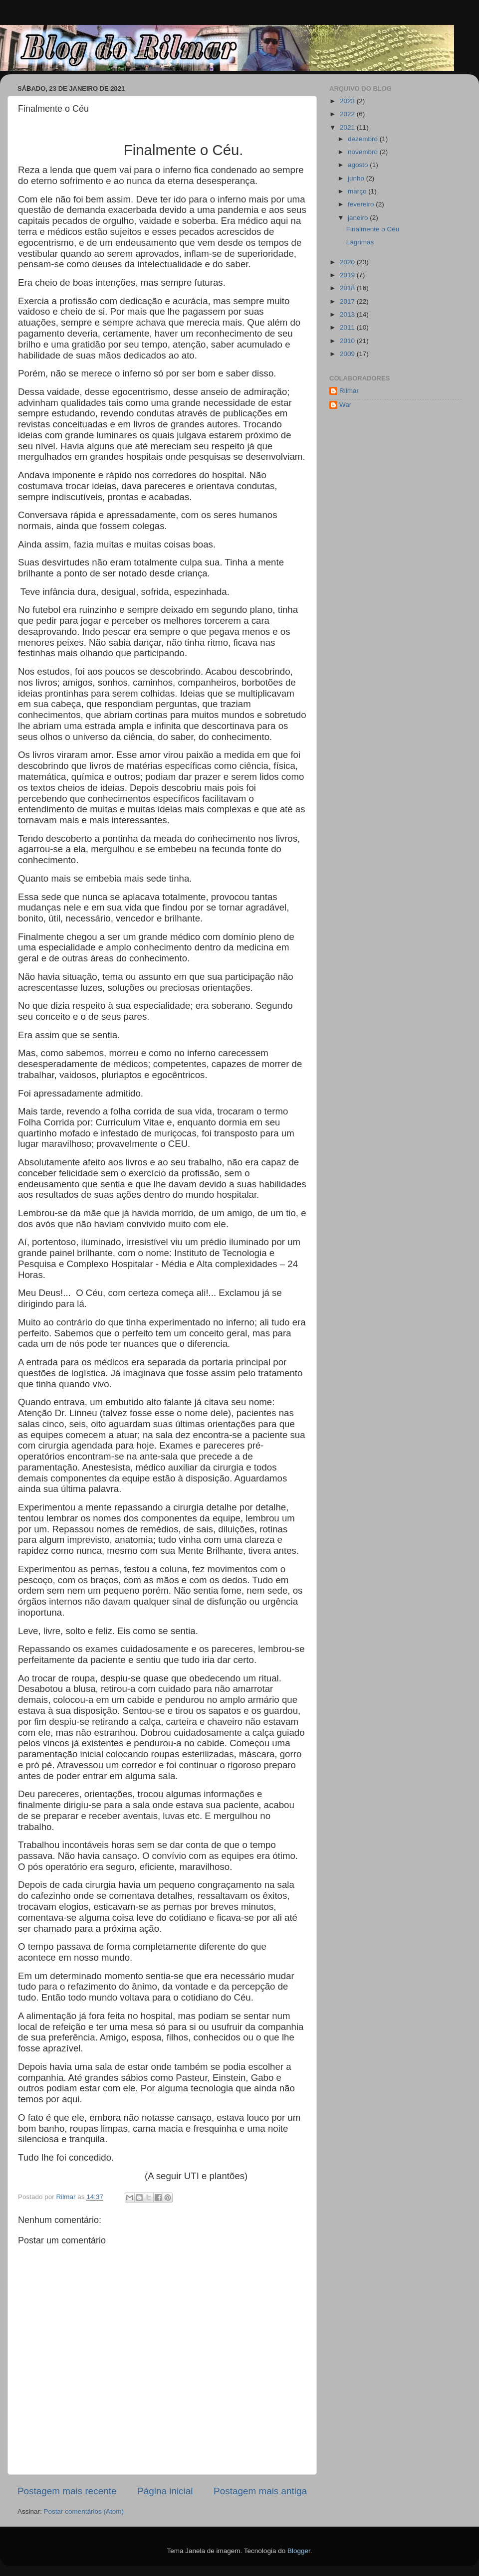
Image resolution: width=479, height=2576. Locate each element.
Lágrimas (360, 242)
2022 (348, 114)
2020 (348, 262)
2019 (348, 275)
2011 (348, 327)
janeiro (359, 217)
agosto (359, 165)
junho (357, 178)
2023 (348, 101)
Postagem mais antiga (260, 2491)
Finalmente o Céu (373, 229)
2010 (348, 341)
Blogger (298, 2551)
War (345, 404)
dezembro (364, 139)
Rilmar (349, 390)
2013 (348, 314)
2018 (348, 288)
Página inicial (165, 2491)
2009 (348, 354)
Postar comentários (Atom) (84, 2511)
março (358, 191)
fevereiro (362, 204)
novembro (364, 152)
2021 (348, 127)
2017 (348, 301)
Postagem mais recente (66, 2491)
